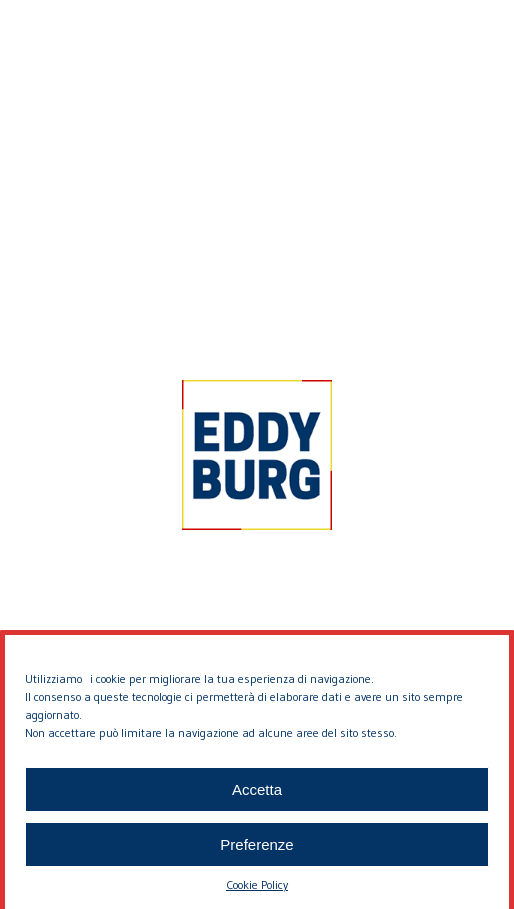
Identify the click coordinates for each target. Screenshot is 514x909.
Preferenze (256, 852)
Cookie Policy (257, 892)
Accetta (257, 797)
